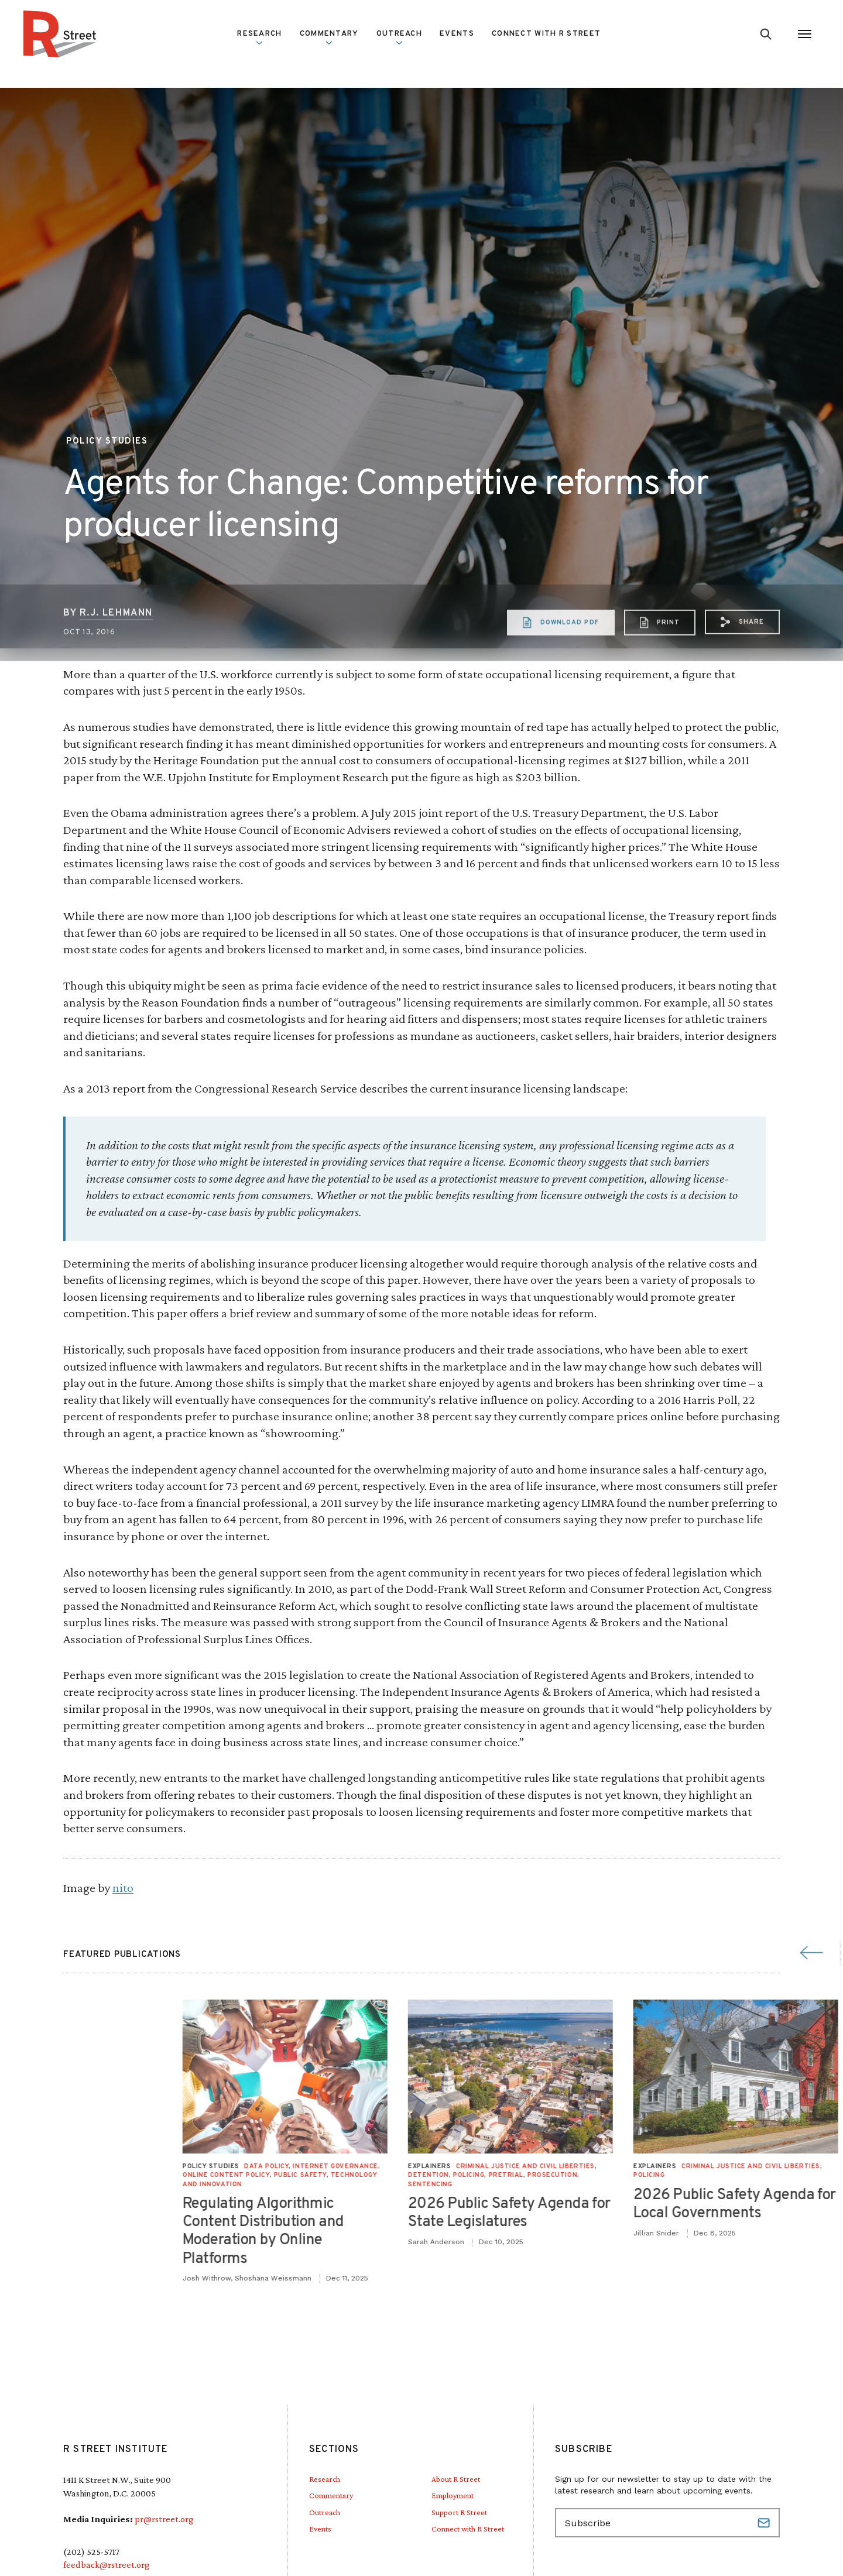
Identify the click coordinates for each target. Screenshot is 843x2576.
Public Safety (738, 2175)
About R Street (455, 2479)
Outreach (399, 37)
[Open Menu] (805, 34)
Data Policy (705, 2166)
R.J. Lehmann (116, 660)
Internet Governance (774, 2166)
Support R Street (459, 2512)
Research (259, 37)
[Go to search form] (766, 34)
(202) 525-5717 (91, 2552)
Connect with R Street (546, 34)
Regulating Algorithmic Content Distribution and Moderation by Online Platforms (702, 2231)
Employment (452, 2495)
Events (457, 34)
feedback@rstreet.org (106, 2565)
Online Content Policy (665, 2175)
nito (122, 1887)
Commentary (329, 37)
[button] (742, 669)
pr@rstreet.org (164, 2519)
